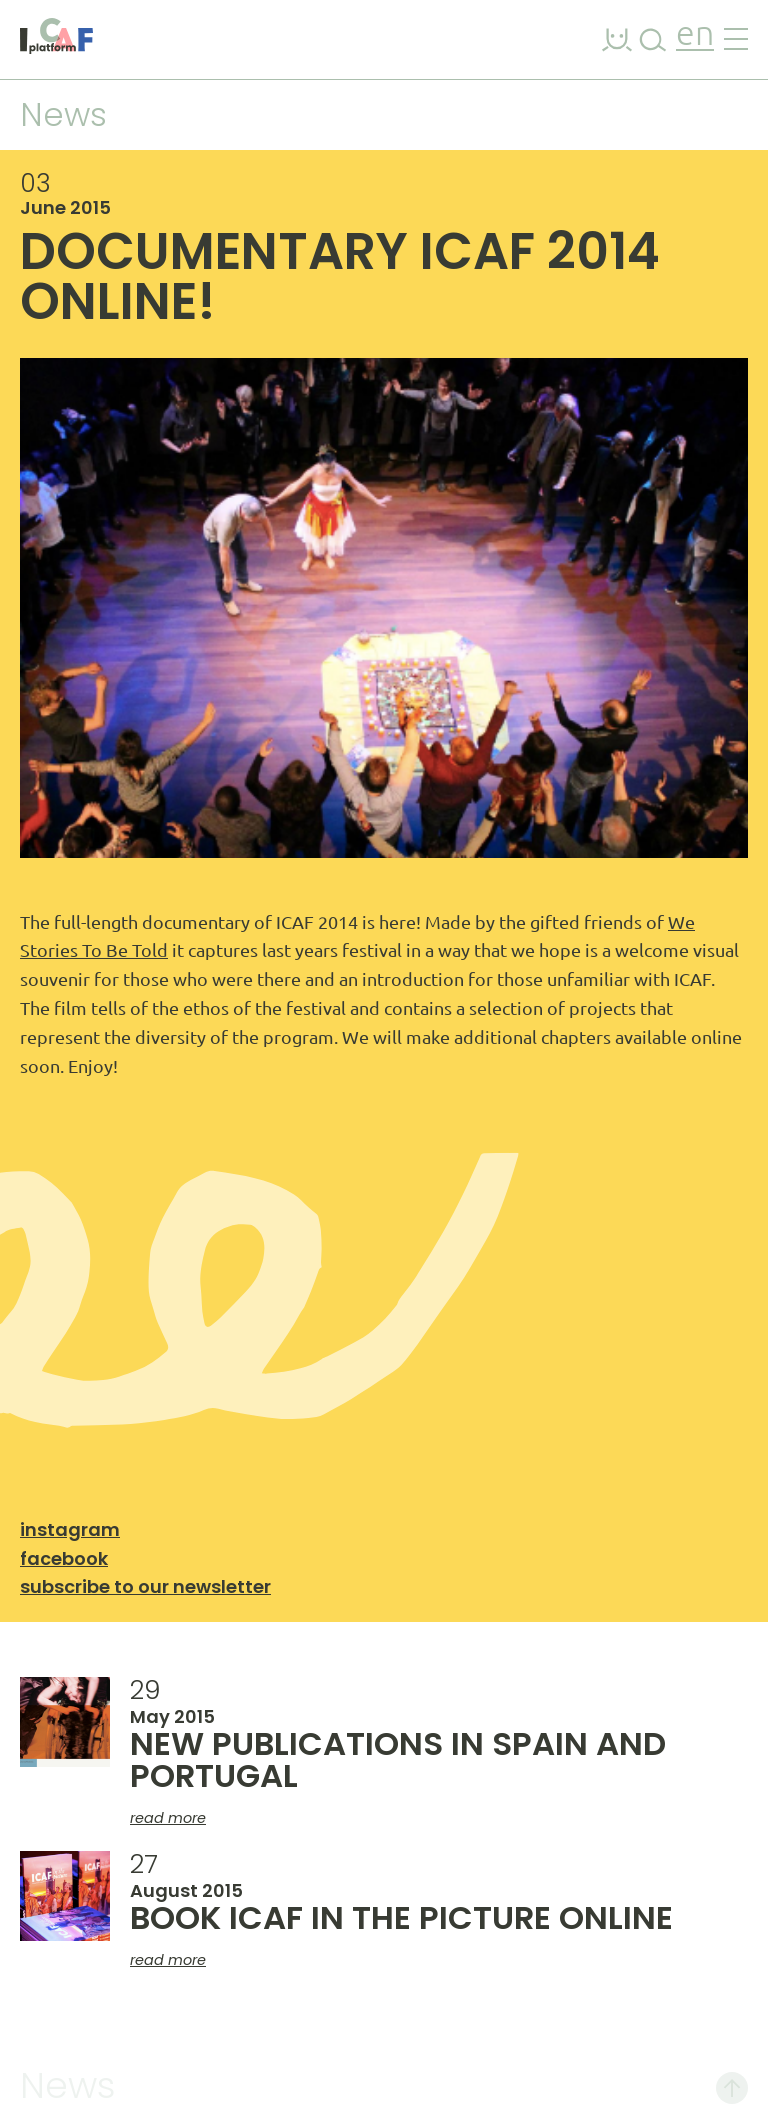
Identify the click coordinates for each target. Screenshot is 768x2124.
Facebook (64, 1558)
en (695, 35)
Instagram (70, 1529)
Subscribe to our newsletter (145, 1586)
